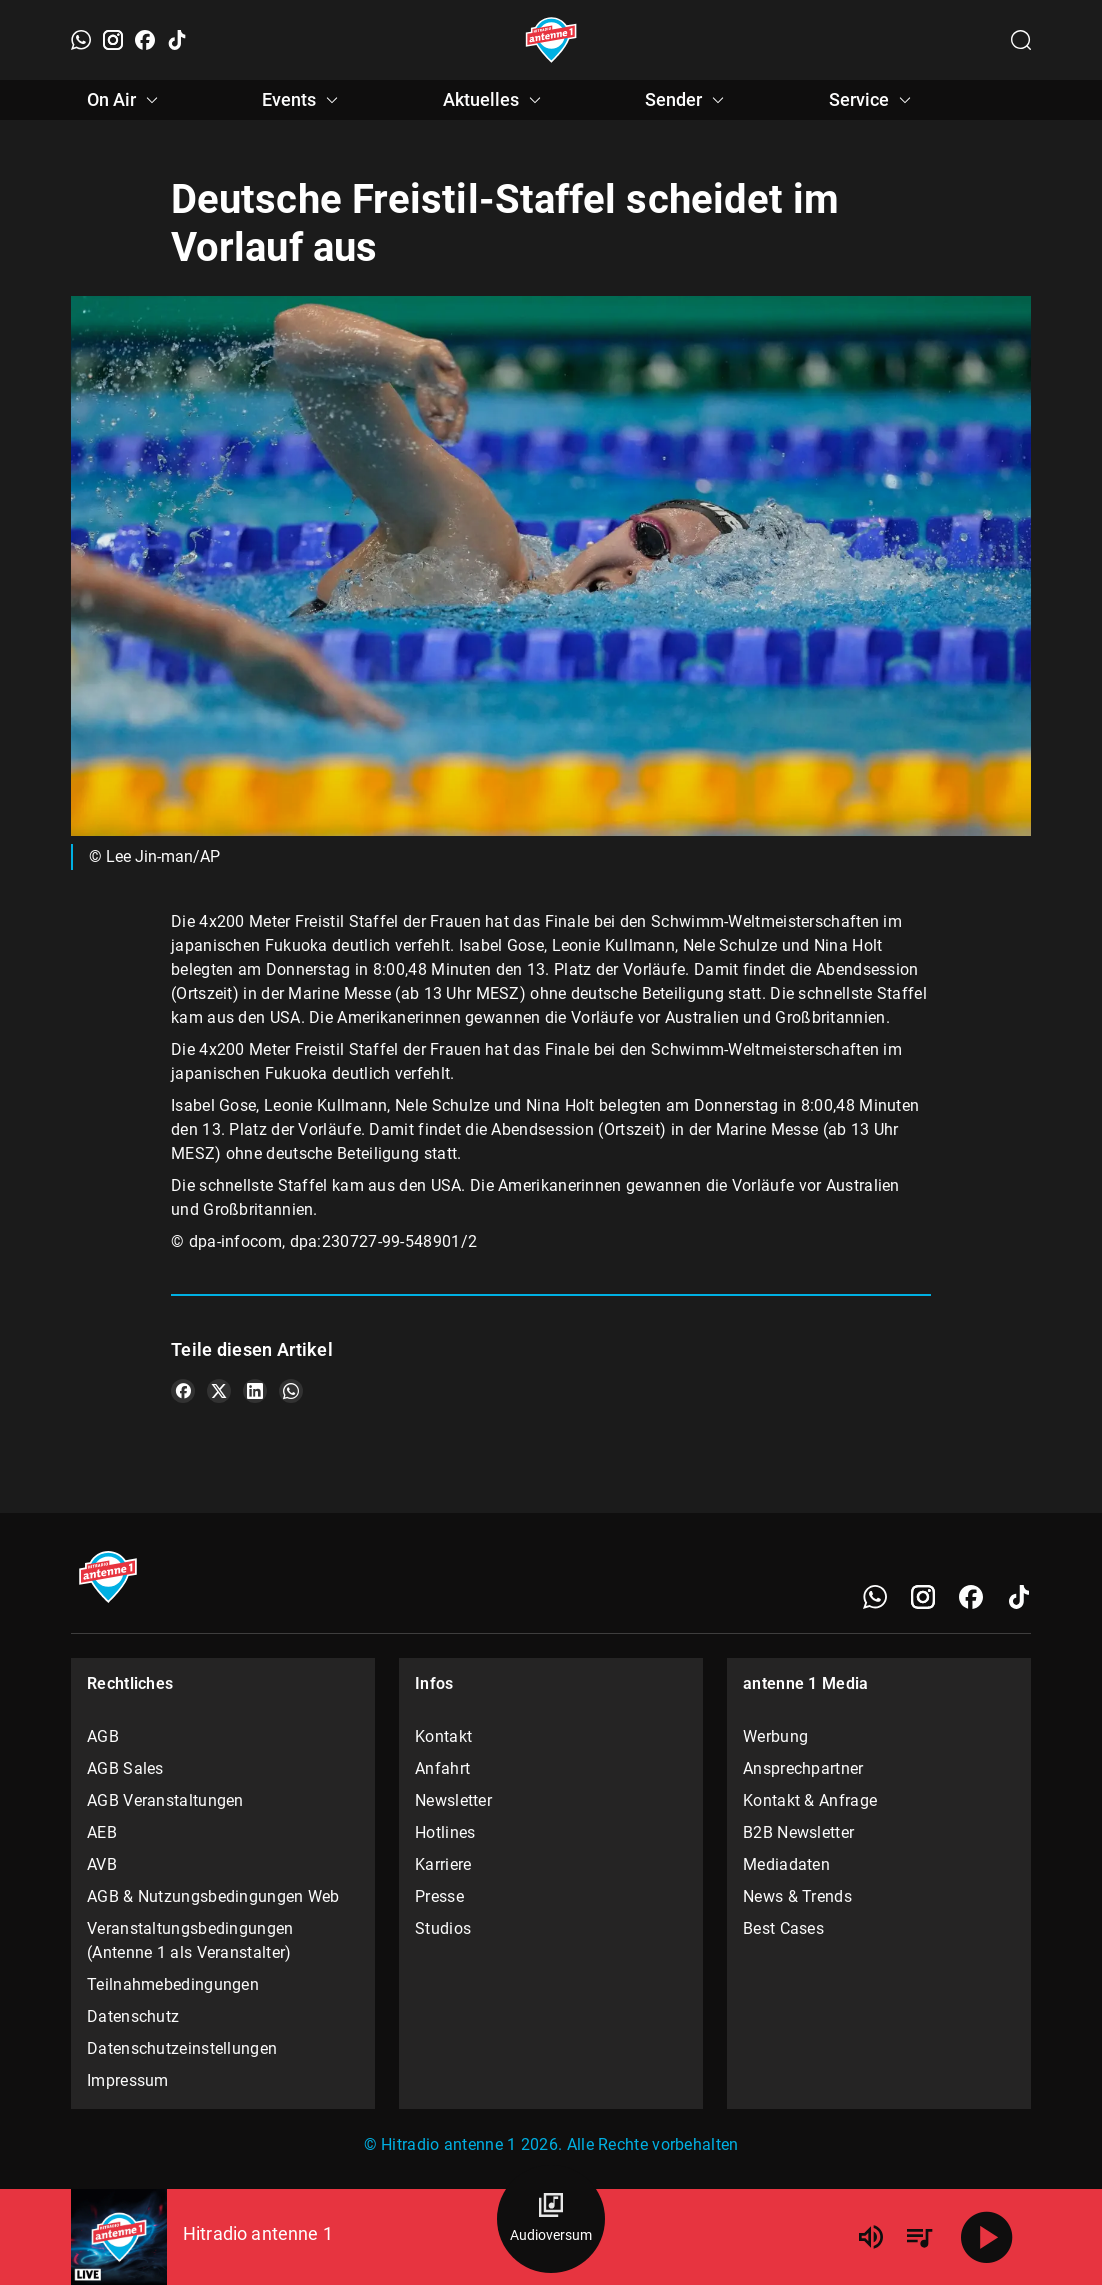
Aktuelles (495, 100)
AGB (103, 1736)
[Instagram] (113, 40)
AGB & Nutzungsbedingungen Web (213, 1896)
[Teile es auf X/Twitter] (219, 1391)
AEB (102, 1832)
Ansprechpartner (803, 1768)
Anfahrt (442, 1768)
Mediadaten (786, 1864)
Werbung (775, 1736)
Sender (687, 100)
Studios (443, 1928)
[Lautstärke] (871, 2237)
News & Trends (797, 1896)
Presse (439, 1896)
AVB (102, 1864)
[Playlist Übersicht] (919, 2237)
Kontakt (443, 1736)
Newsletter (453, 1800)
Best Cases (783, 1928)
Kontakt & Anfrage (810, 1800)
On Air (125, 100)
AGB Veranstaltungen (165, 1800)
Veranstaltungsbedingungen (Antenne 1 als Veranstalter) (190, 1940)
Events (303, 100)
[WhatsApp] (81, 40)
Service (873, 100)
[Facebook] (145, 40)
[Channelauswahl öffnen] (1021, 40)
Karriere (443, 1864)
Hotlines (445, 1832)
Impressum (128, 2080)
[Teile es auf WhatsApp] (291, 1391)
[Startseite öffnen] (551, 40)
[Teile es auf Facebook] (183, 1391)
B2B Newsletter (798, 1832)
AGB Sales (125, 1768)
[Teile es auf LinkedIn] (255, 1391)
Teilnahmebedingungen (173, 1984)
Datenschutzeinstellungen (182, 2048)
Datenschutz (133, 2016)
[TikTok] (177, 40)
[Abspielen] (987, 2237)
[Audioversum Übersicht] (551, 2219)
